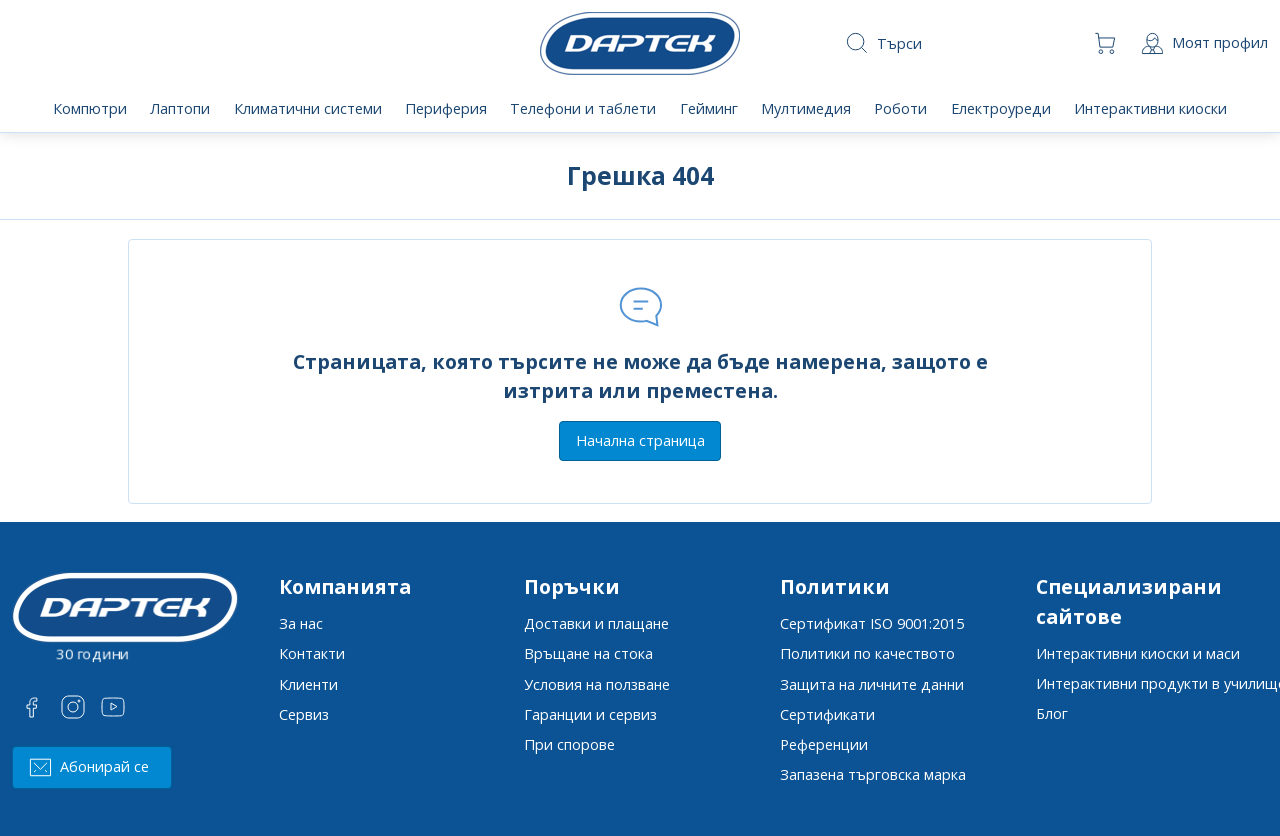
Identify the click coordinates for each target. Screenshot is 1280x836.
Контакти (312, 653)
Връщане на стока (588, 653)
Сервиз (304, 714)
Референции (824, 744)
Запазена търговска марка (873, 774)
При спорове (569, 744)
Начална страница (640, 440)
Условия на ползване (597, 684)
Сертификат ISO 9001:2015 (872, 623)
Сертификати (827, 714)
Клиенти (308, 684)
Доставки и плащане (596, 623)
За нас (301, 623)
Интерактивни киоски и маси (1138, 653)
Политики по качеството (867, 653)
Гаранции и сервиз (590, 714)
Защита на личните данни (872, 684)
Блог (1052, 713)
